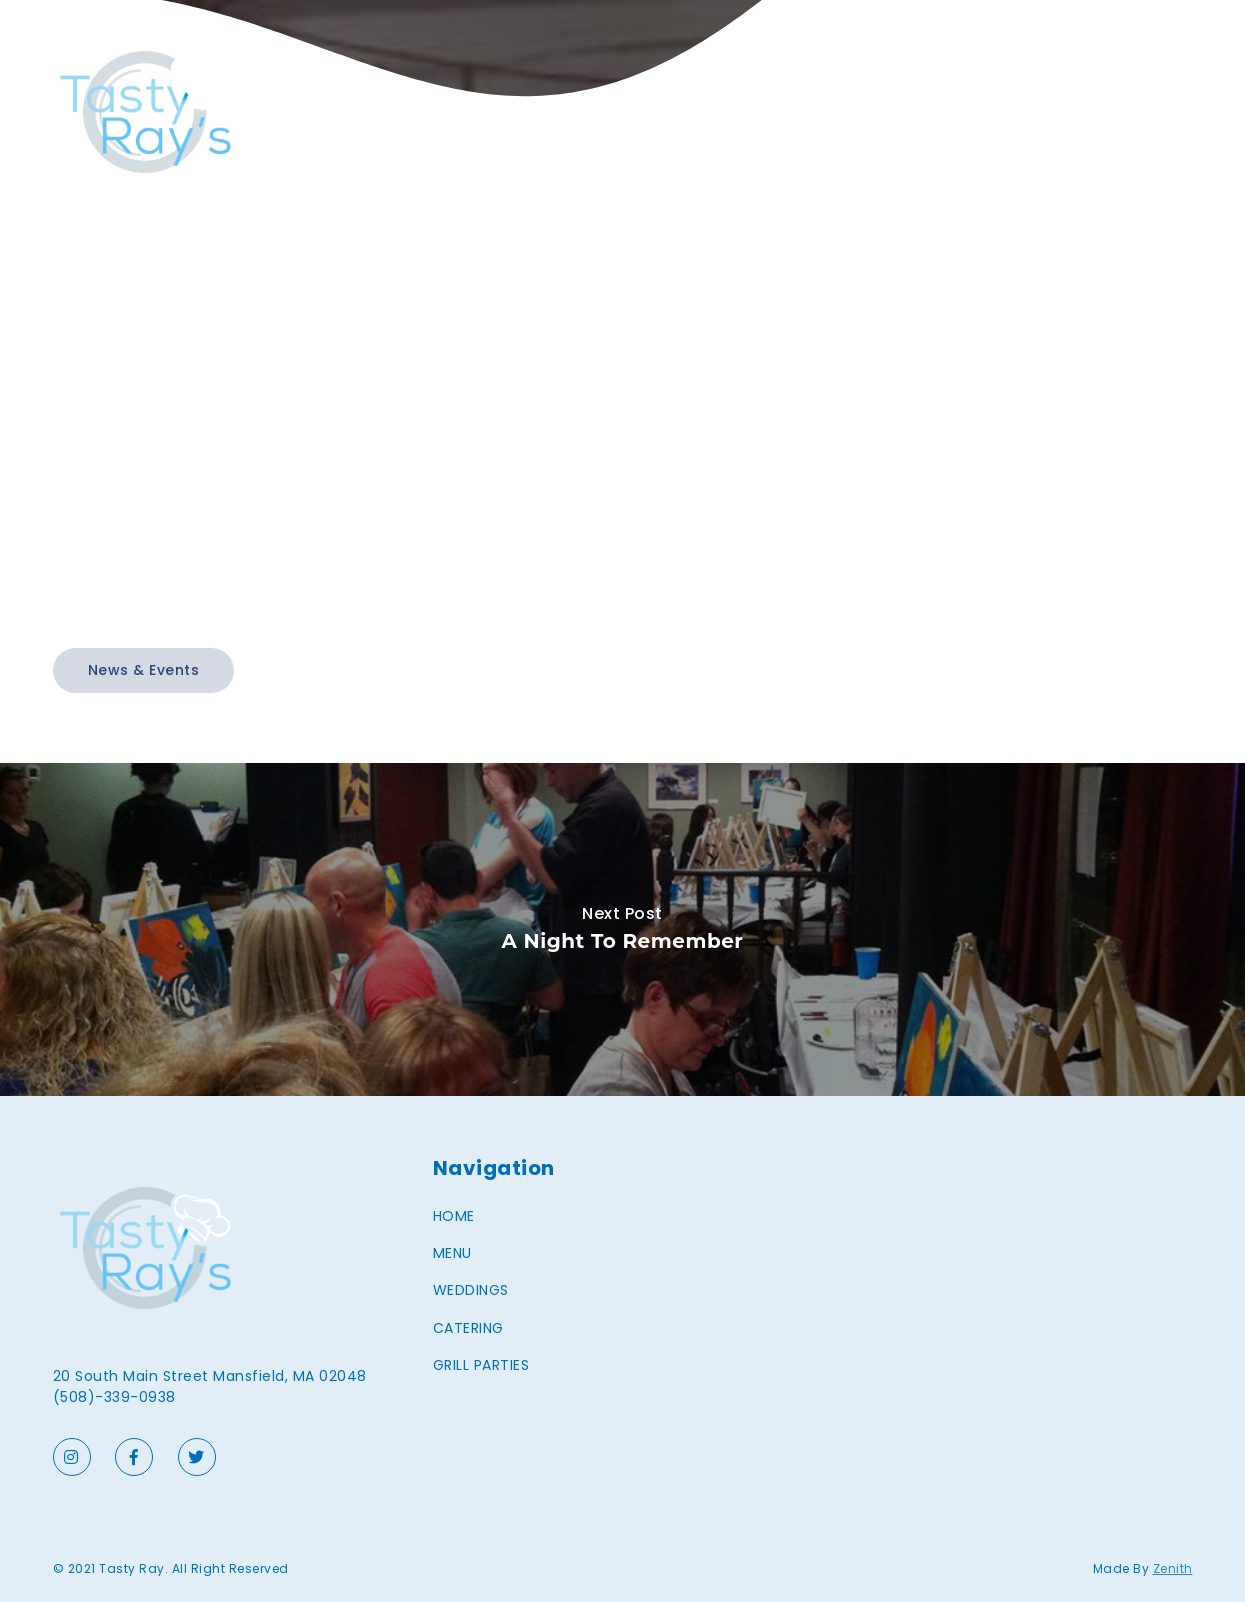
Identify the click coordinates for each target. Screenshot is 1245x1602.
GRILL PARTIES (1144, 112)
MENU (841, 112)
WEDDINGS (928, 112)
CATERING (1031, 112)
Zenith (1173, 1568)
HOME (771, 112)
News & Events (144, 670)
